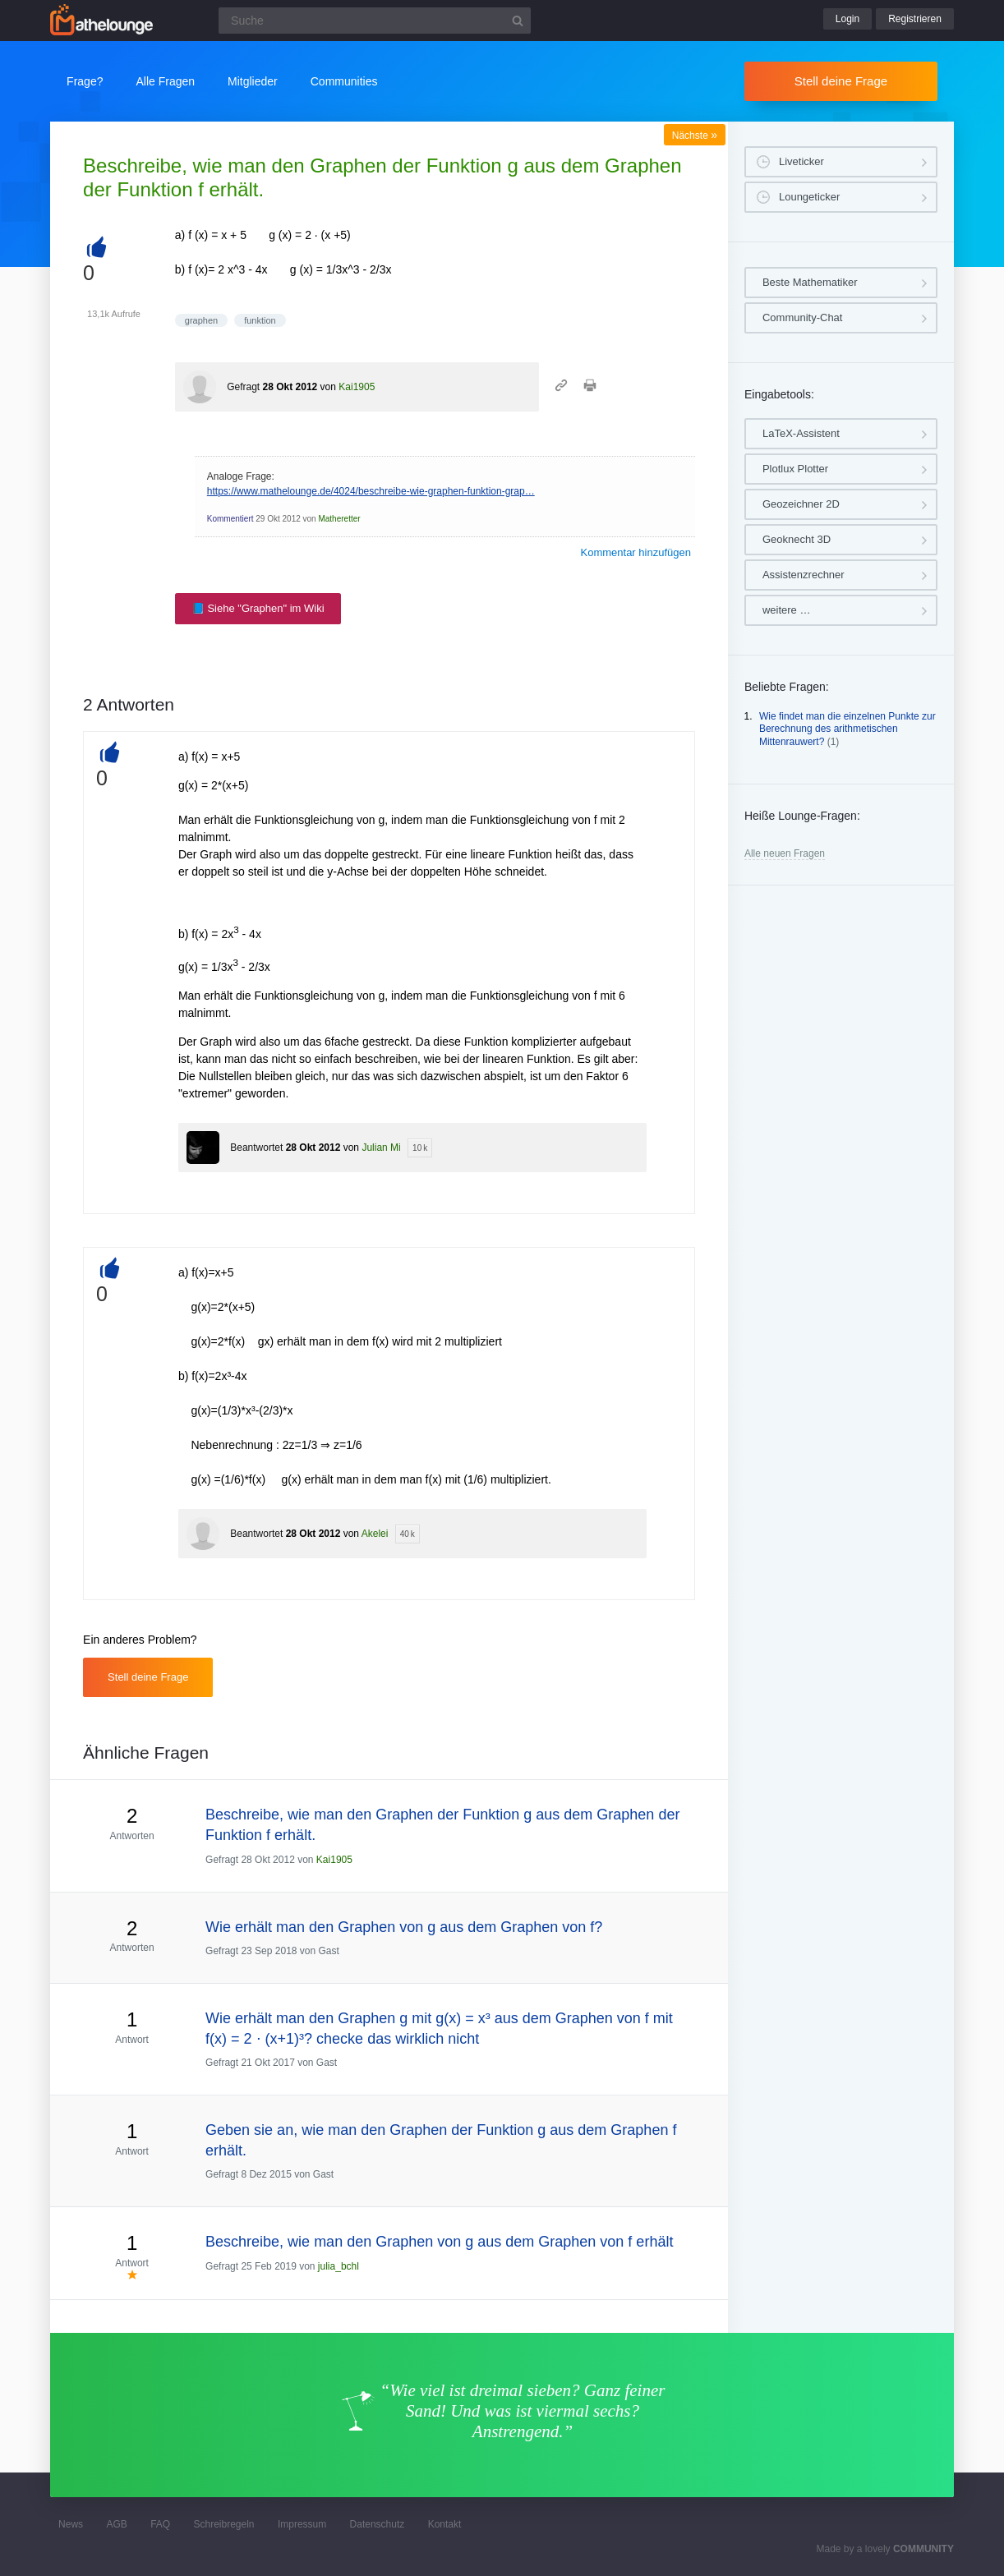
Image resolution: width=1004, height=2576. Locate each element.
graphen (201, 320)
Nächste (694, 135)
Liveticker (801, 161)
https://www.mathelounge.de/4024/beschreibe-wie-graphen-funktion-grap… (371, 491)
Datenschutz (377, 2524)
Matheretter (339, 518)
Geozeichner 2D (801, 504)
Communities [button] (344, 81)
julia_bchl (338, 2266)
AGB (116, 2524)
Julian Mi (381, 1147)
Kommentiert (230, 518)
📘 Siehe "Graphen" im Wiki (258, 608)
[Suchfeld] (375, 20)
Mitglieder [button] (253, 81)
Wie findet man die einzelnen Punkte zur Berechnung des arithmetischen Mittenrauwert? (847, 729)
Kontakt (445, 2524)
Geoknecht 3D (796, 539)
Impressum (302, 2524)
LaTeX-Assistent (801, 433)
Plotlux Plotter (795, 468)
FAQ (160, 2524)
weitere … (786, 610)
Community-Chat (802, 317)
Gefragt (243, 387)
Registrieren (915, 19)
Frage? (85, 81)
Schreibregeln (224, 2524)
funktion (260, 320)
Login (847, 19)
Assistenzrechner (803, 574)
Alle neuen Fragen (784, 853)
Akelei (375, 1533)
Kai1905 (357, 387)
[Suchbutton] (517, 20)
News (70, 2524)
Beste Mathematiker (810, 282)
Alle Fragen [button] (165, 81)
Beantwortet (256, 1147)
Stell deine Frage (840, 81)
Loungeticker (809, 197)
